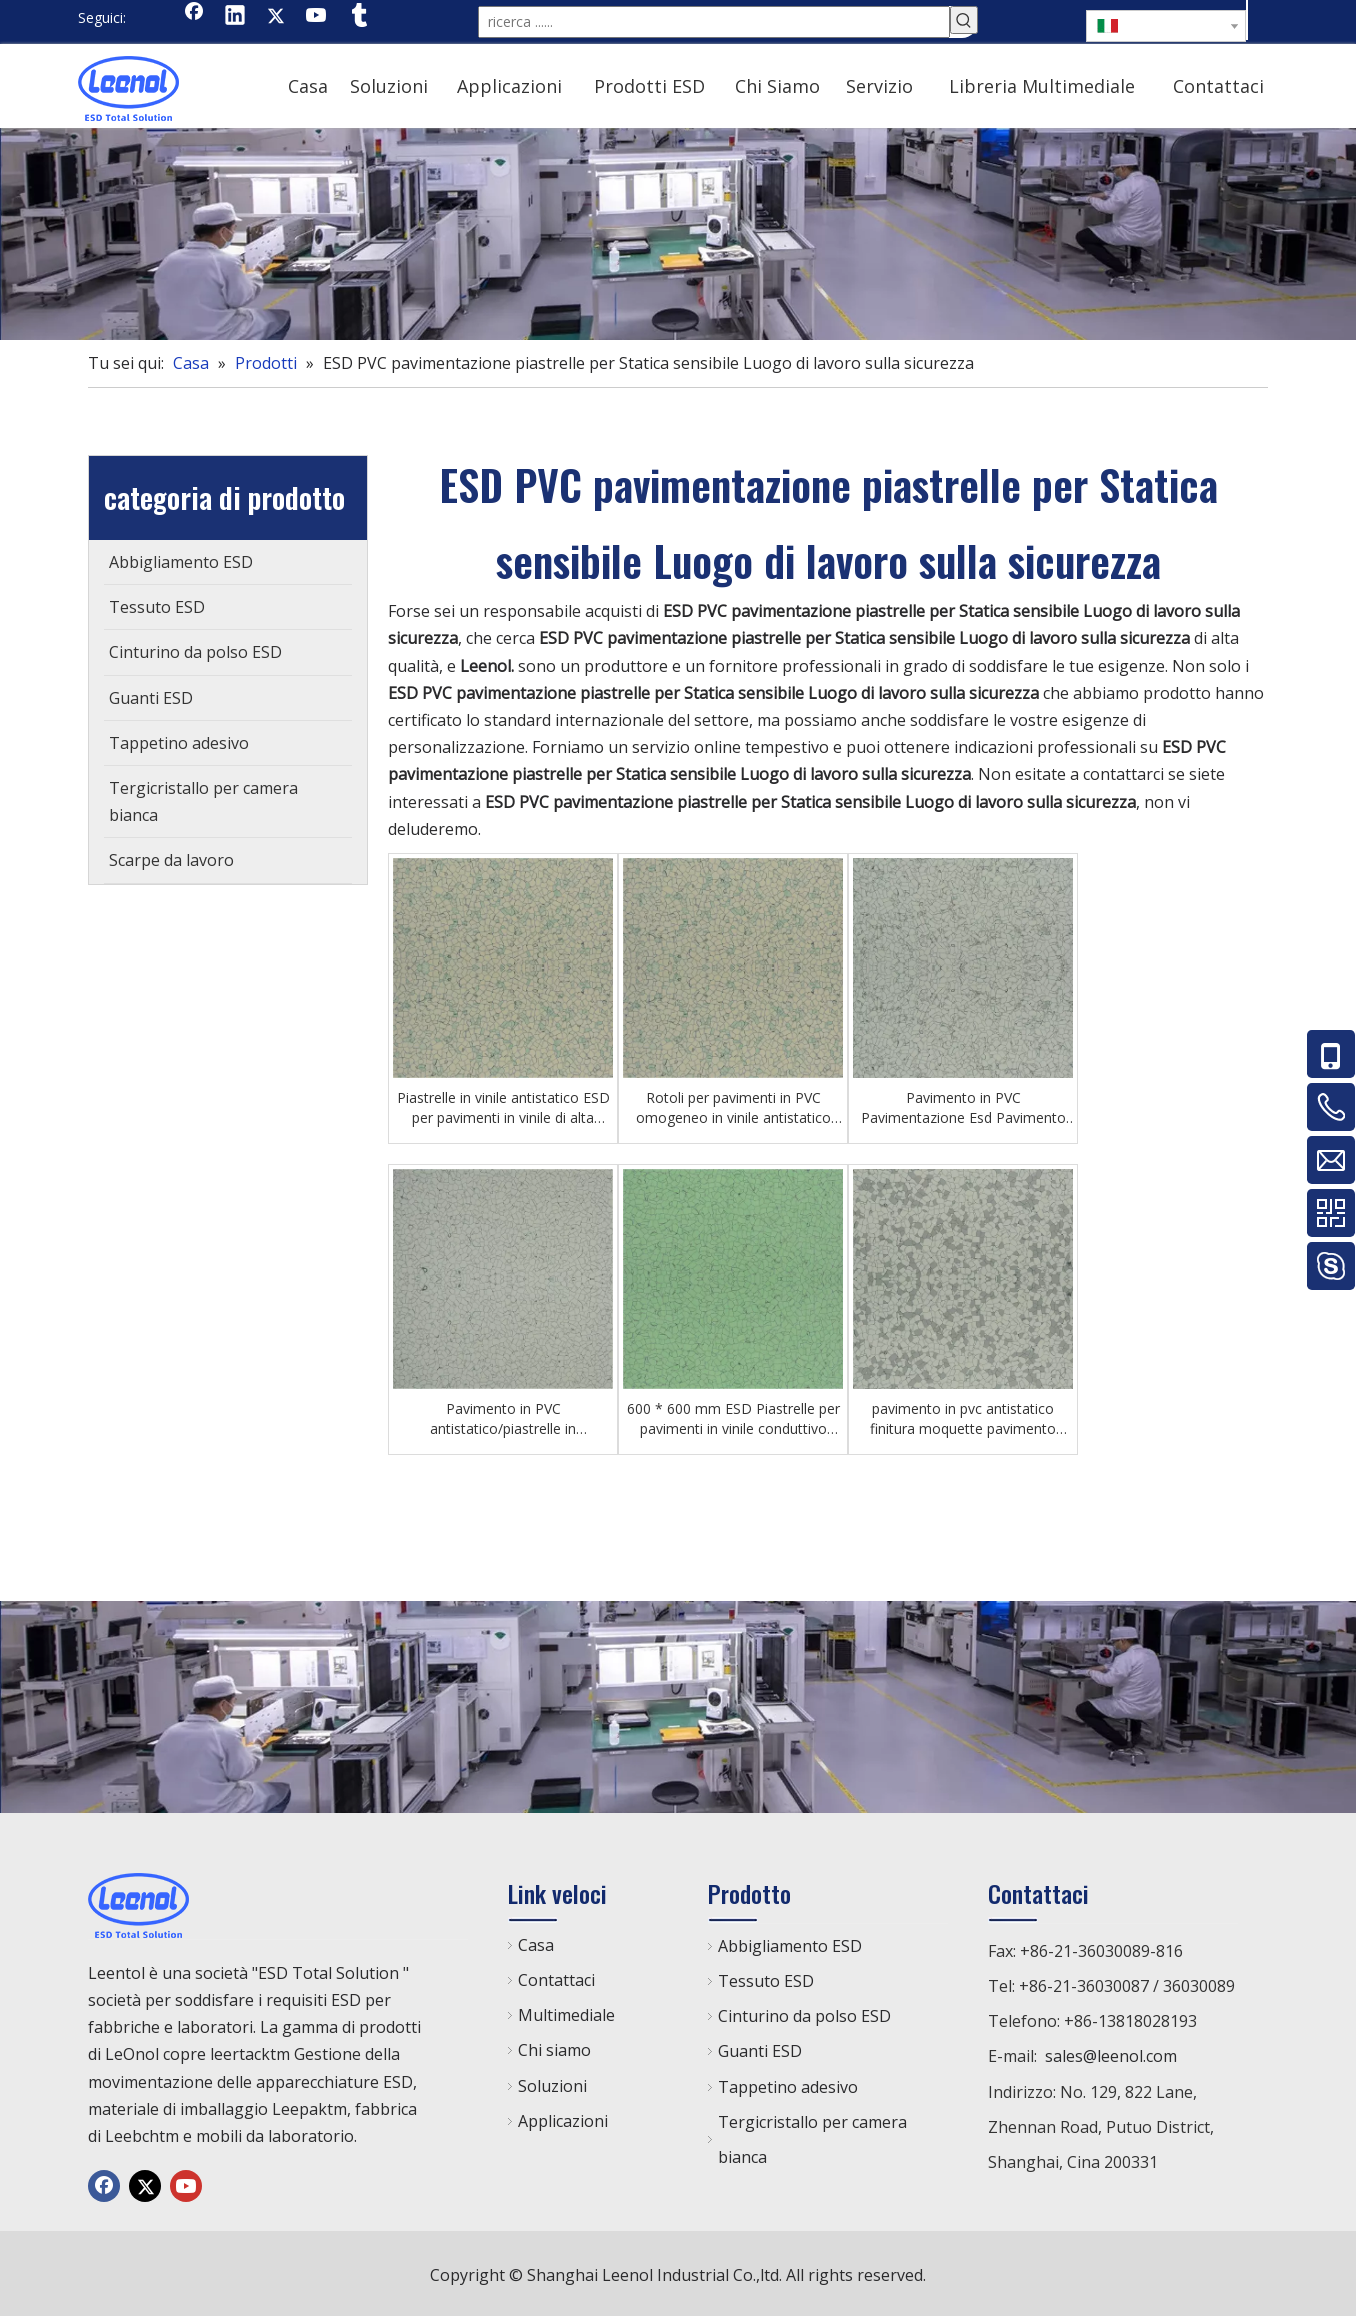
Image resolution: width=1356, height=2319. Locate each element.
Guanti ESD (760, 2051)
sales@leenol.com (1111, 2056)
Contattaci (556, 1980)
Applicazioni (563, 2121)
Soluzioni (552, 2086)
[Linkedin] (235, 17)
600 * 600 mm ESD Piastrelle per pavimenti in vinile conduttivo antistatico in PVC (733, 1419)
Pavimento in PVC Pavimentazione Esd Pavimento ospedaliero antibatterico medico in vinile (963, 1108)
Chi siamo (554, 2050)
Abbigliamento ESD (790, 1946)
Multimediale (566, 2015)
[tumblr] (358, 17)
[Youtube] (317, 17)
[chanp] (678, 234)
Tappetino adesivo (788, 2087)
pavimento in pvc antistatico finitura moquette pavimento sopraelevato (963, 1419)
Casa (536, 1945)
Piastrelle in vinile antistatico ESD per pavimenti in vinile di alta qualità (503, 1108)
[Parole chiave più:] (964, 20)
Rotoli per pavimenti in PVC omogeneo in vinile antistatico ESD (733, 1108)
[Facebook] (194, 17)
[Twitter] (276, 17)
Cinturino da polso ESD (804, 2016)
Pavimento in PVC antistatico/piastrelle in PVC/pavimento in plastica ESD (503, 1419)
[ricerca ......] (714, 22)
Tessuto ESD (766, 1981)
